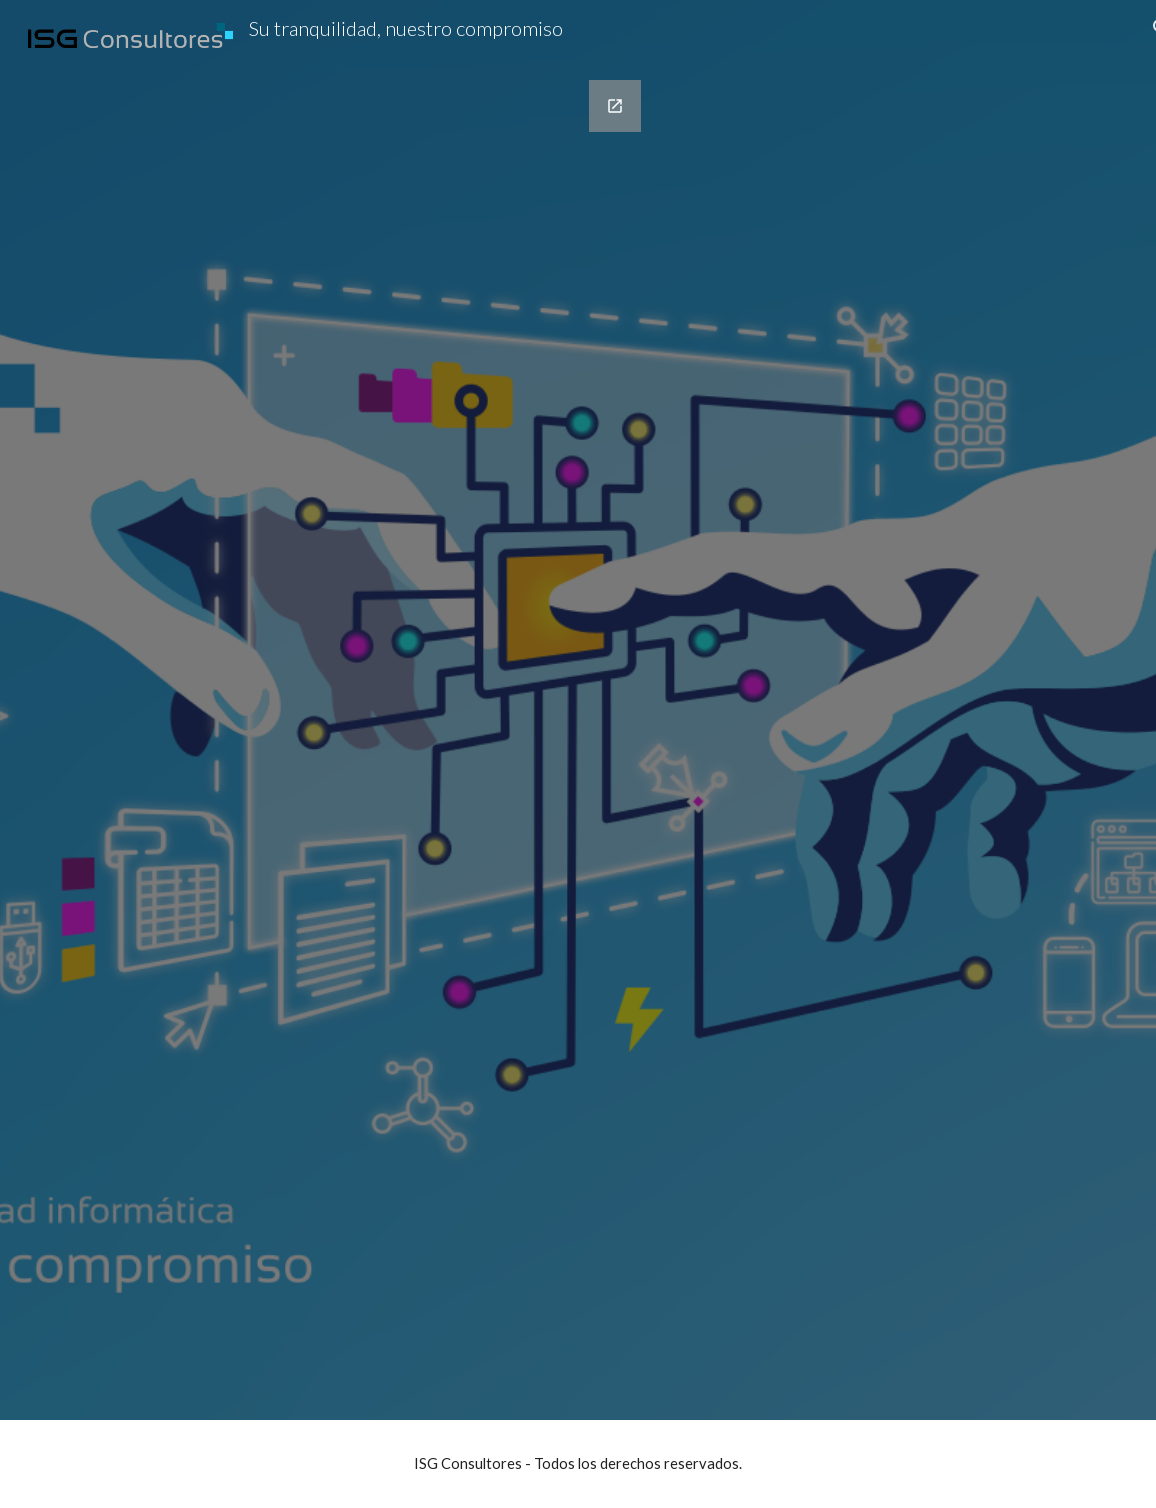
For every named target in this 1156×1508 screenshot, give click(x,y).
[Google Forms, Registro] (357, 738)
